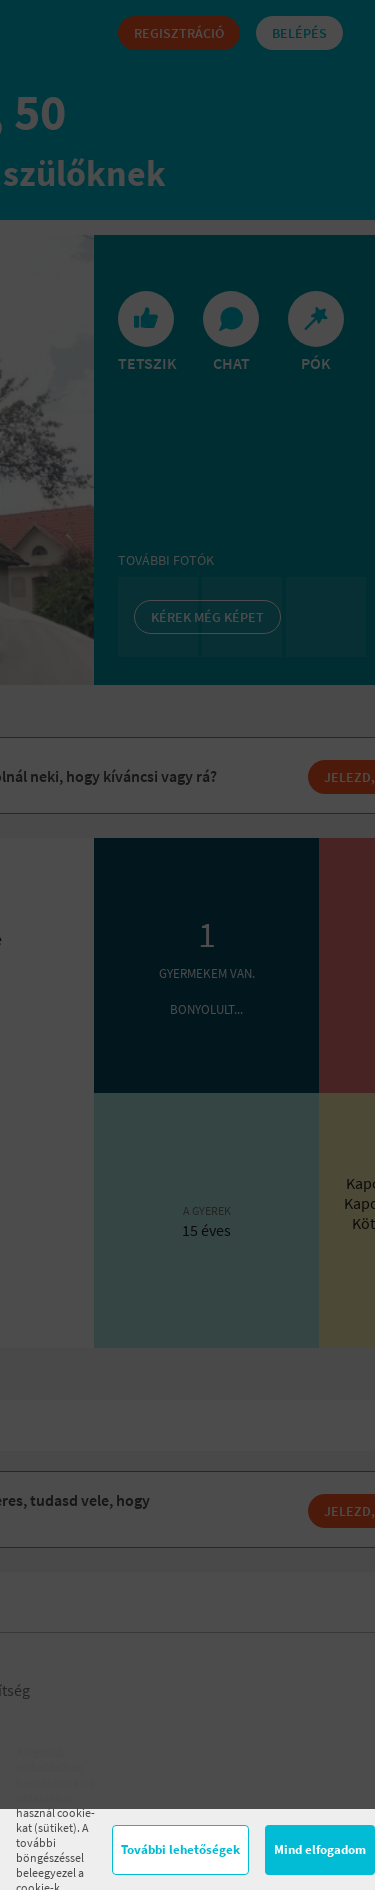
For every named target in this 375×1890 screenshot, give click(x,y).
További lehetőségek (180, 1849)
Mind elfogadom (320, 1849)
